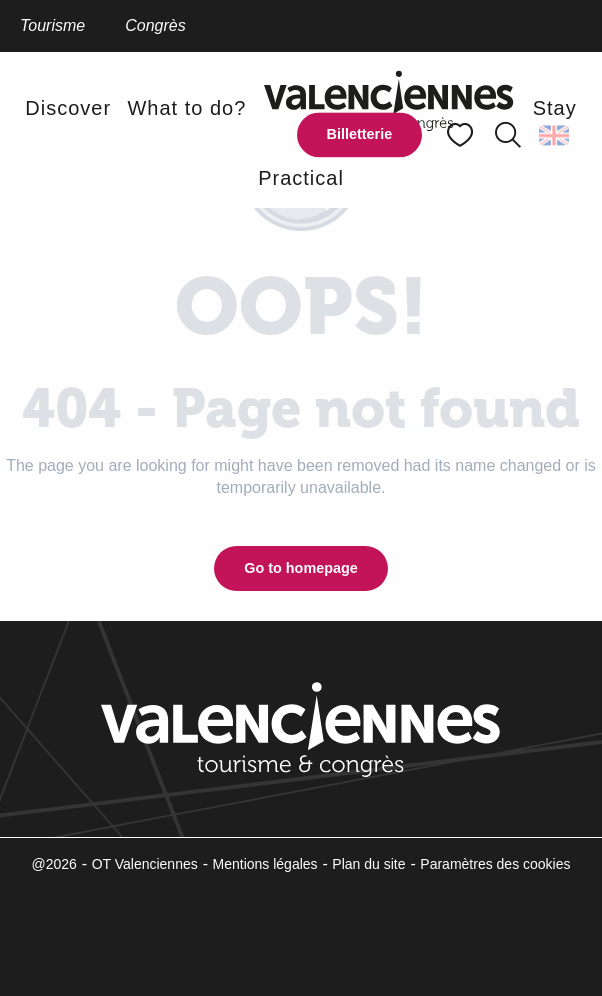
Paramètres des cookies (495, 864)
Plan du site (368, 864)
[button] (508, 135)
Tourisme (52, 25)
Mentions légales (265, 864)
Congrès (155, 25)
